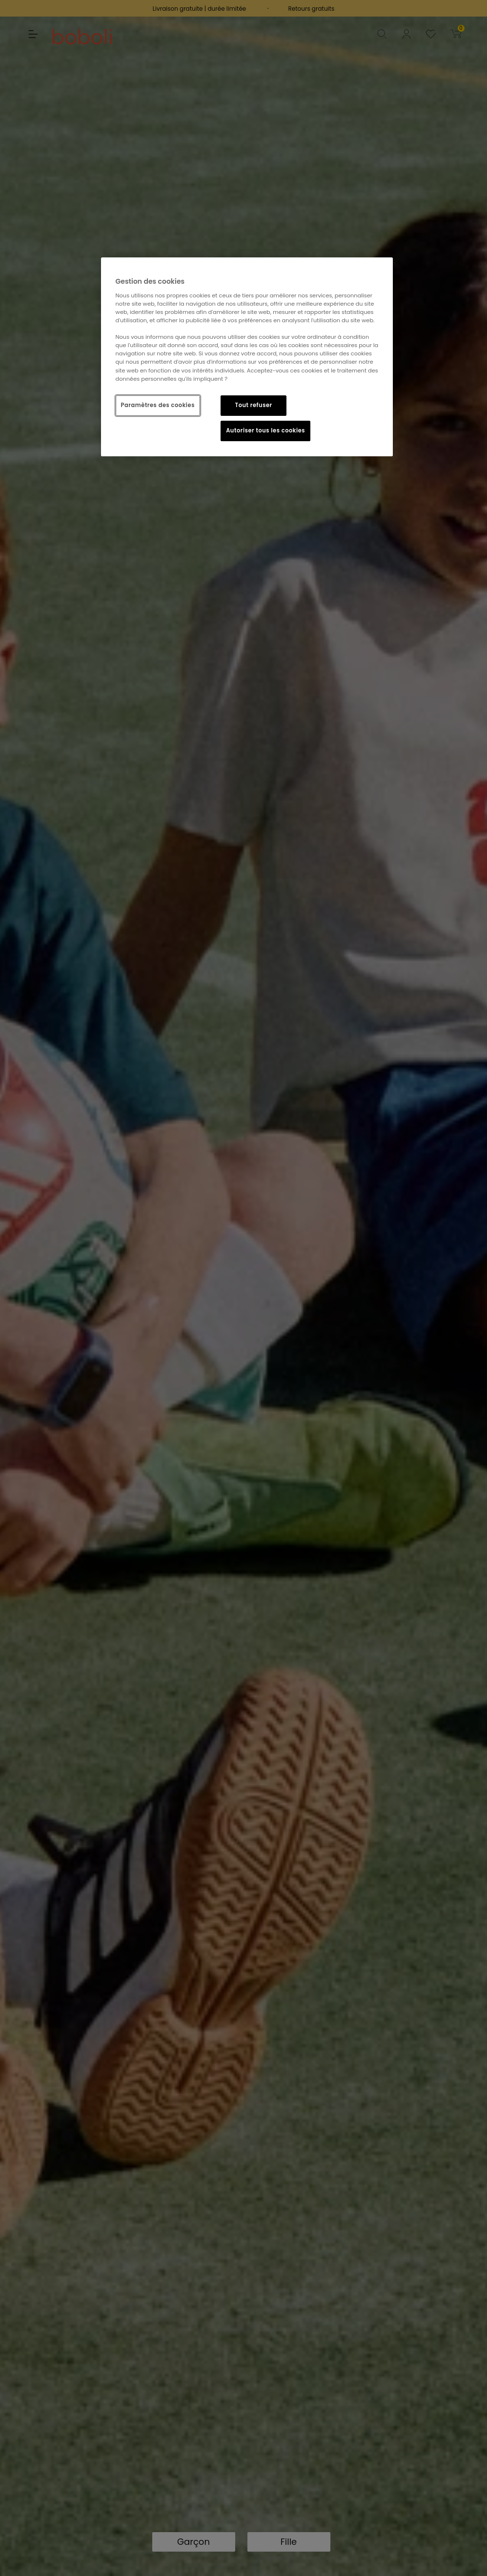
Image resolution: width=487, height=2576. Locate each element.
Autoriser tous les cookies (265, 430)
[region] (247, 356)
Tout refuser (253, 405)
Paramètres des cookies (158, 405)
